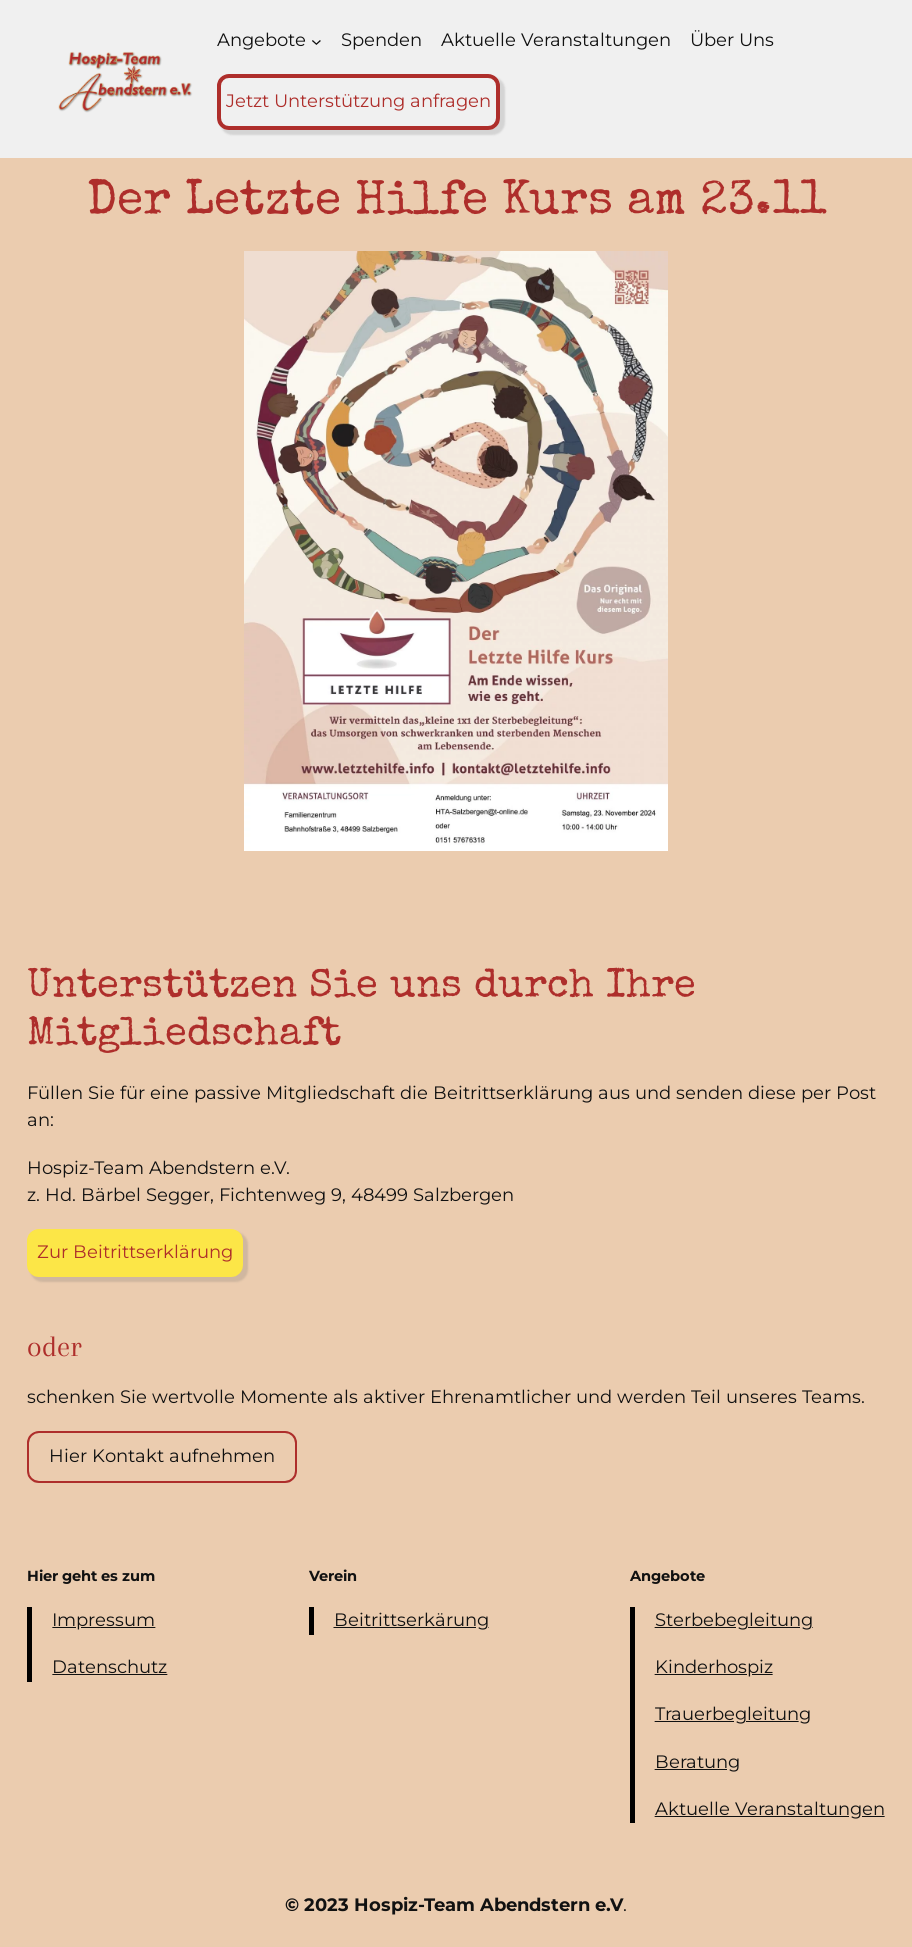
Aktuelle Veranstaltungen (770, 1809)
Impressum (103, 1620)
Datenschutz (109, 1667)
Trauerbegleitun (727, 1714)
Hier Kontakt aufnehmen (162, 1456)
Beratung (697, 1762)
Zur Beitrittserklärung (135, 1252)
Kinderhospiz (714, 1667)
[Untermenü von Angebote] (316, 41)
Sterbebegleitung (734, 1620)
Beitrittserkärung (411, 1620)
